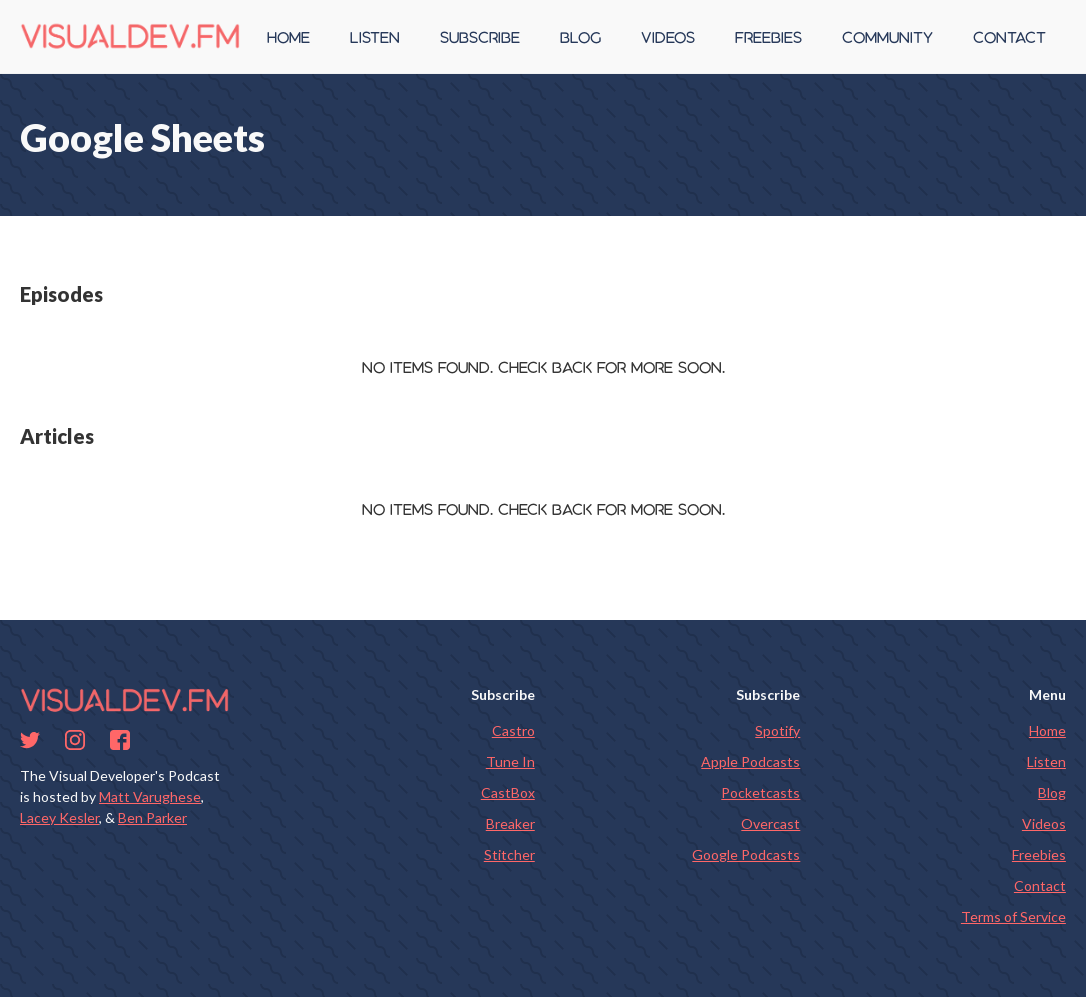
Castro (513, 730)
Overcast (770, 823)
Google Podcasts (746, 854)
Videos (1044, 823)
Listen (1046, 761)
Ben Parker (152, 817)
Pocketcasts (760, 792)
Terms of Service (1013, 916)
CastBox (508, 792)
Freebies (1039, 854)
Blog (1052, 792)
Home (1047, 730)
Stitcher (509, 854)
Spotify (777, 730)
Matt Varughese (150, 796)
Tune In (510, 761)
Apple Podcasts (750, 761)
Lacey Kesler (59, 817)
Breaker (510, 823)
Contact (1040, 885)
